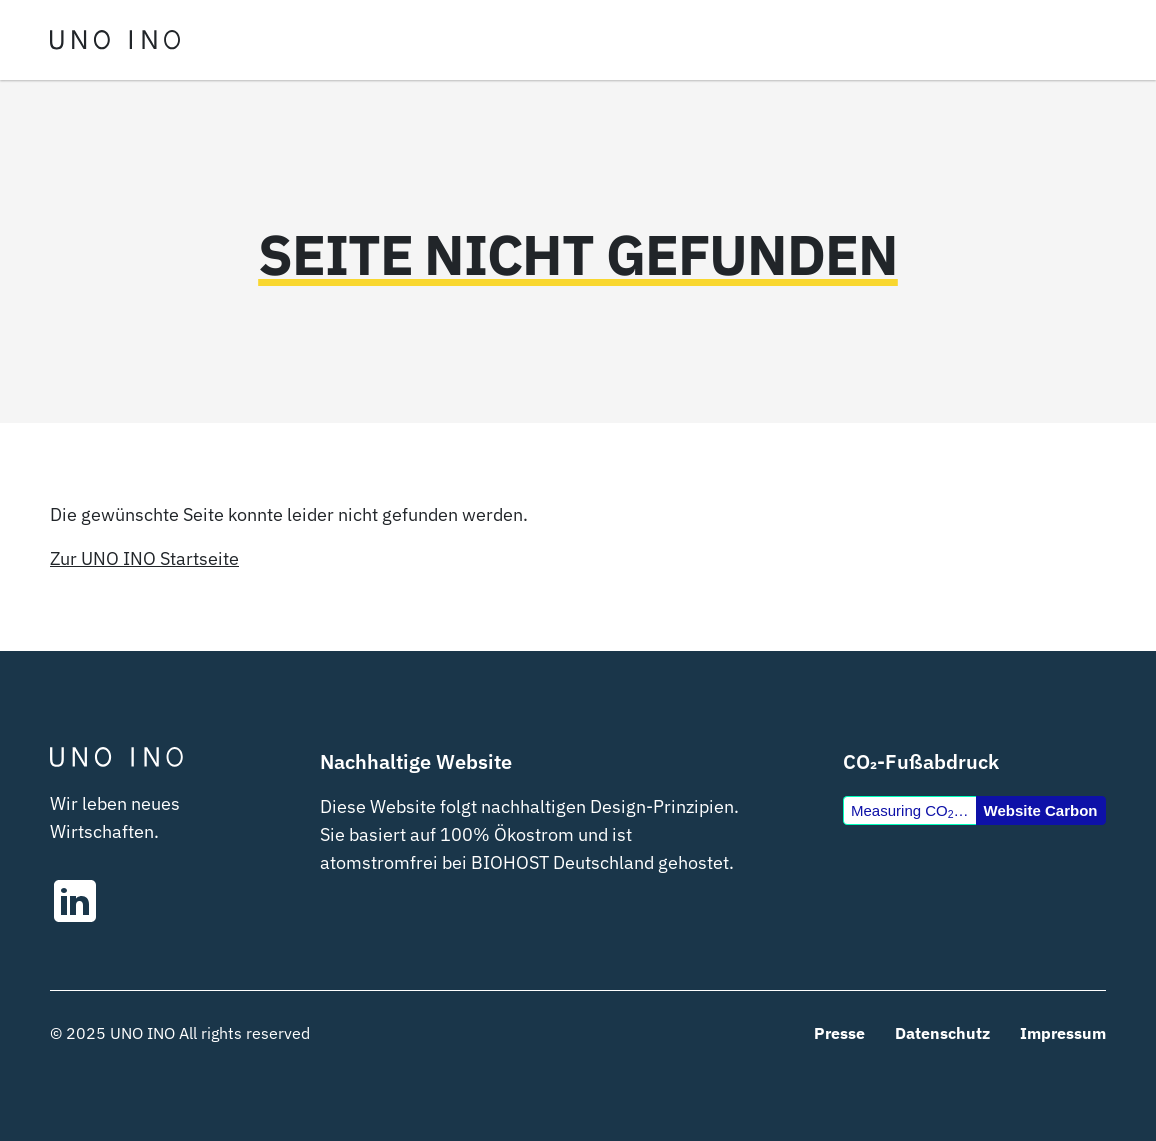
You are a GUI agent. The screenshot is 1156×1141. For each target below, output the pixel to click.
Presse (839, 1033)
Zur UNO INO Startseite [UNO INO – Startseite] (144, 558)
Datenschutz (942, 1033)
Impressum (1063, 1033)
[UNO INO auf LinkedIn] (173, 901)
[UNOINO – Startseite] (115, 39)
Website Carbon (1041, 810)
